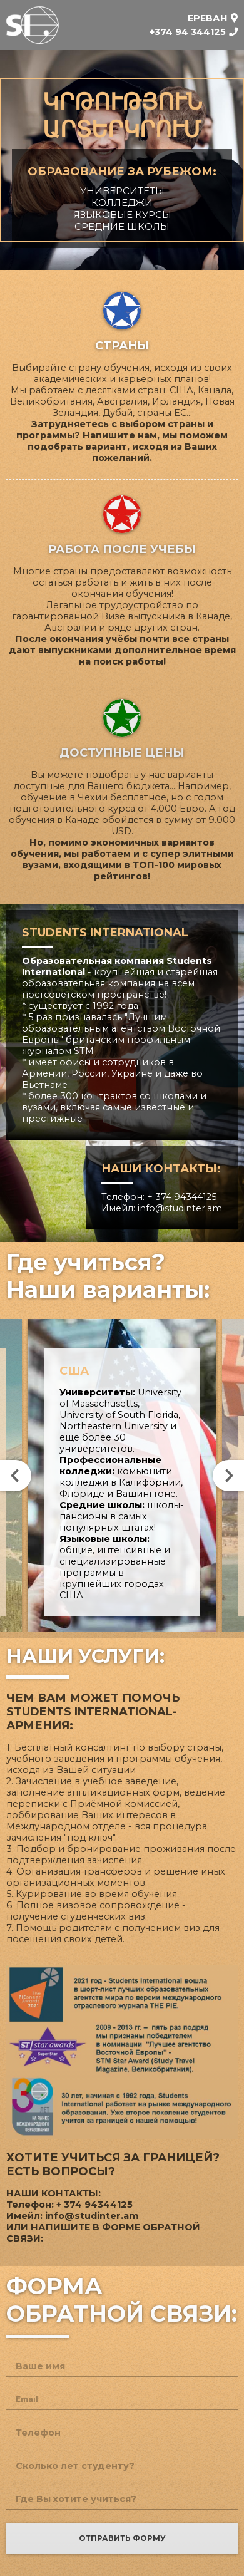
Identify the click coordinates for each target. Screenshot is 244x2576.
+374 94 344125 (188, 32)
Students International (32, 25)
